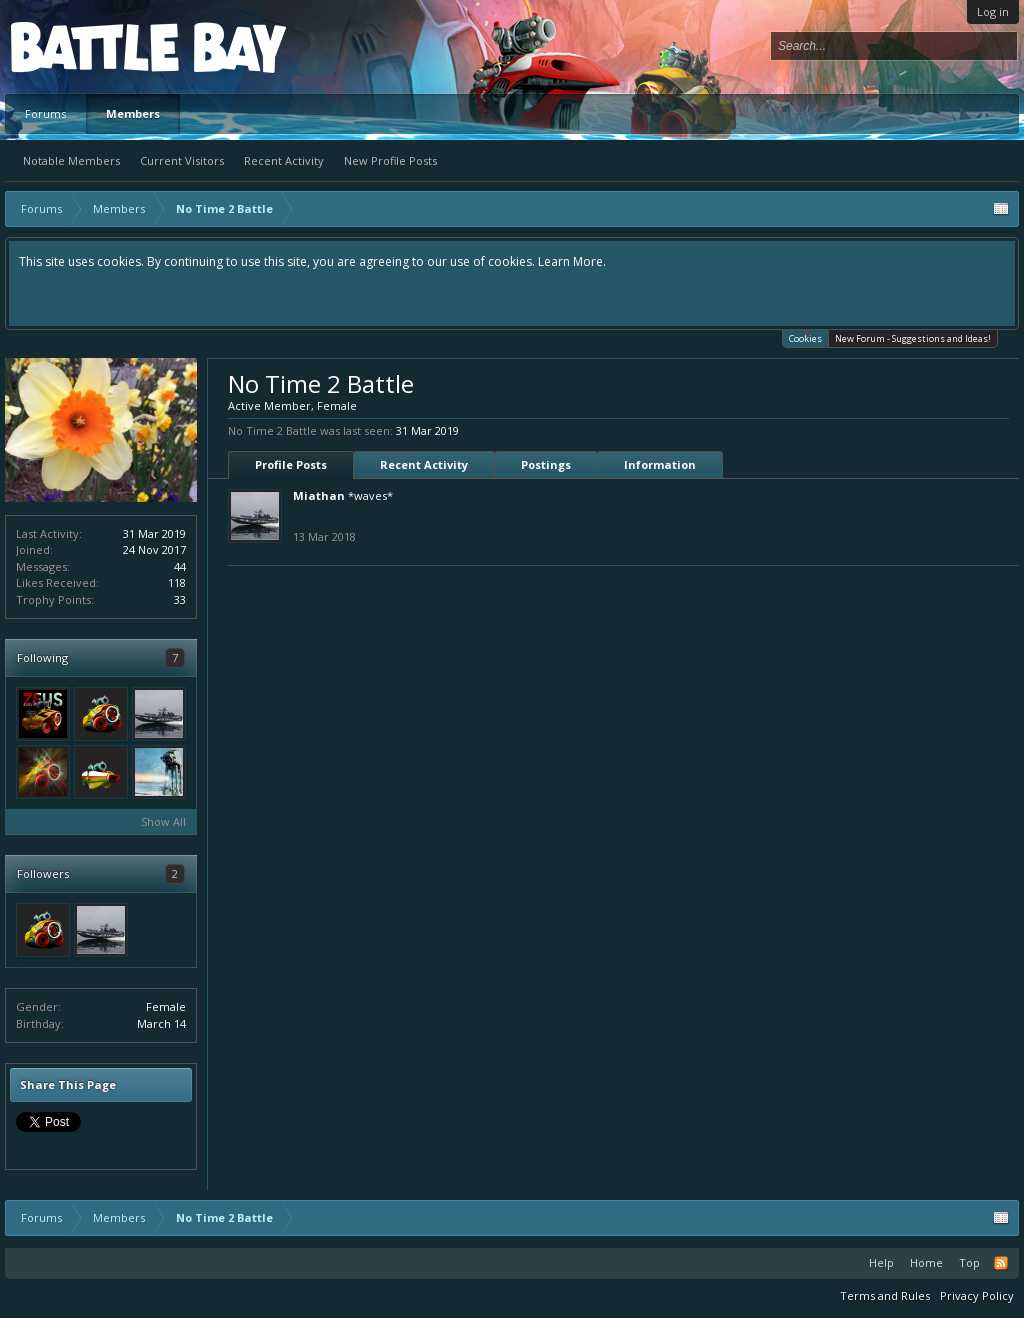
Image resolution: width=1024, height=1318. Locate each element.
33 (180, 599)
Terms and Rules (885, 1295)
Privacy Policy (977, 1295)
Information (660, 464)
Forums (45, 113)
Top (969, 1262)
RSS (1001, 1263)
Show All (163, 821)
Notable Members (71, 160)
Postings (546, 464)
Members (133, 113)
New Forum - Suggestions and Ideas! (913, 338)
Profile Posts (291, 464)
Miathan (319, 495)
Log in (993, 11)
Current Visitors (182, 160)
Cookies (805, 337)
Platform (84, 46)
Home (926, 1262)
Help (881, 1262)
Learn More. (572, 261)
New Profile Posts (390, 160)
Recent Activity (284, 160)
